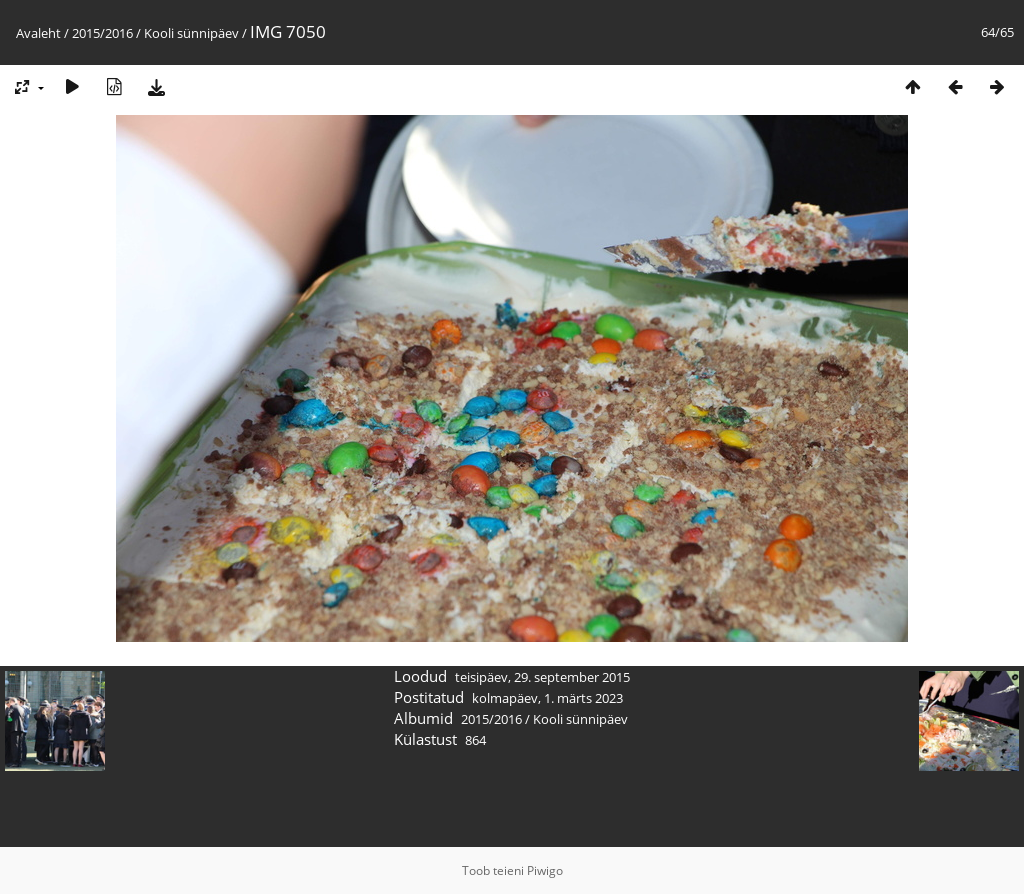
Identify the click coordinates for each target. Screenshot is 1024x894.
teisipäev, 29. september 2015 (542, 677)
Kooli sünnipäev (191, 33)
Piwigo (545, 870)
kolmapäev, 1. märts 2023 (547, 698)
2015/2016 (102, 33)
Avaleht (38, 33)
